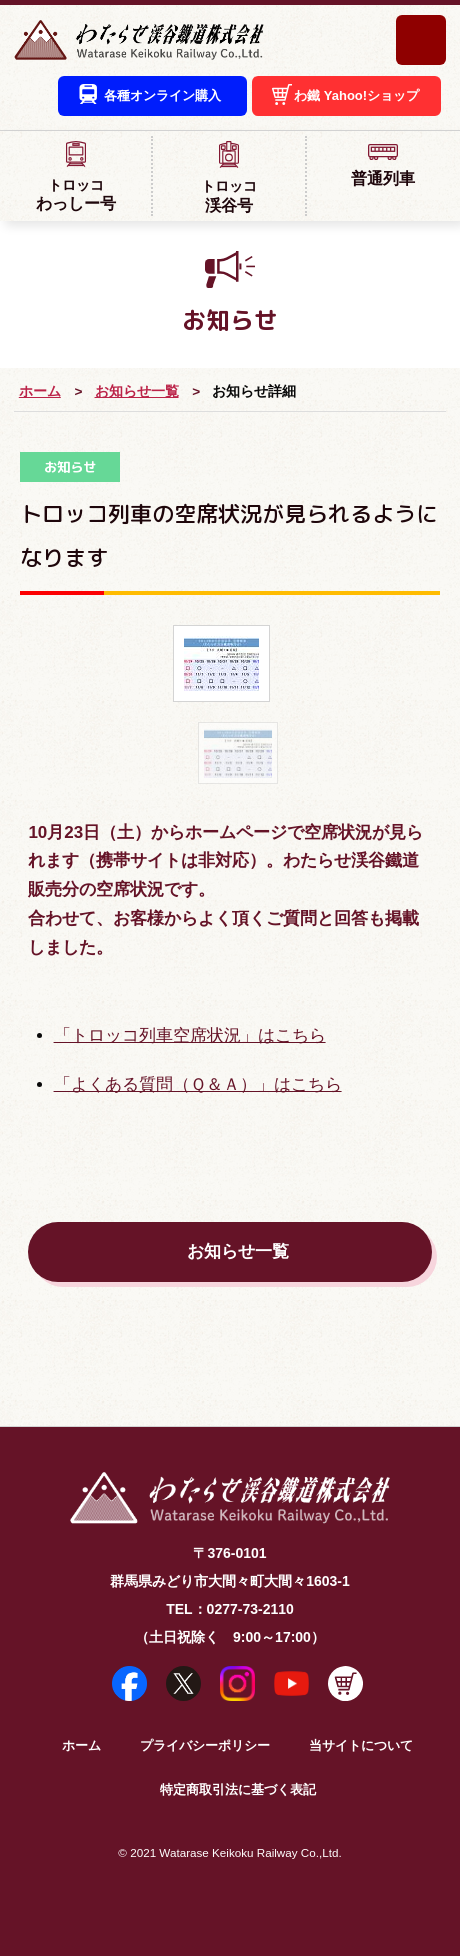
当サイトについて (361, 1746)
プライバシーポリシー (205, 1746)
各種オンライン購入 (162, 95)
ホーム (40, 391)
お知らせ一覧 (137, 391)
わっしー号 (75, 176)
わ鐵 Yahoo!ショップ (356, 95)
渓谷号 (228, 177)
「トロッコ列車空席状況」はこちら (190, 1035)
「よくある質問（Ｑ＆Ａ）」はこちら (198, 1084)
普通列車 (383, 163)
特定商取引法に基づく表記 (238, 1790)
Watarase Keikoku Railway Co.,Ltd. (250, 1852)
